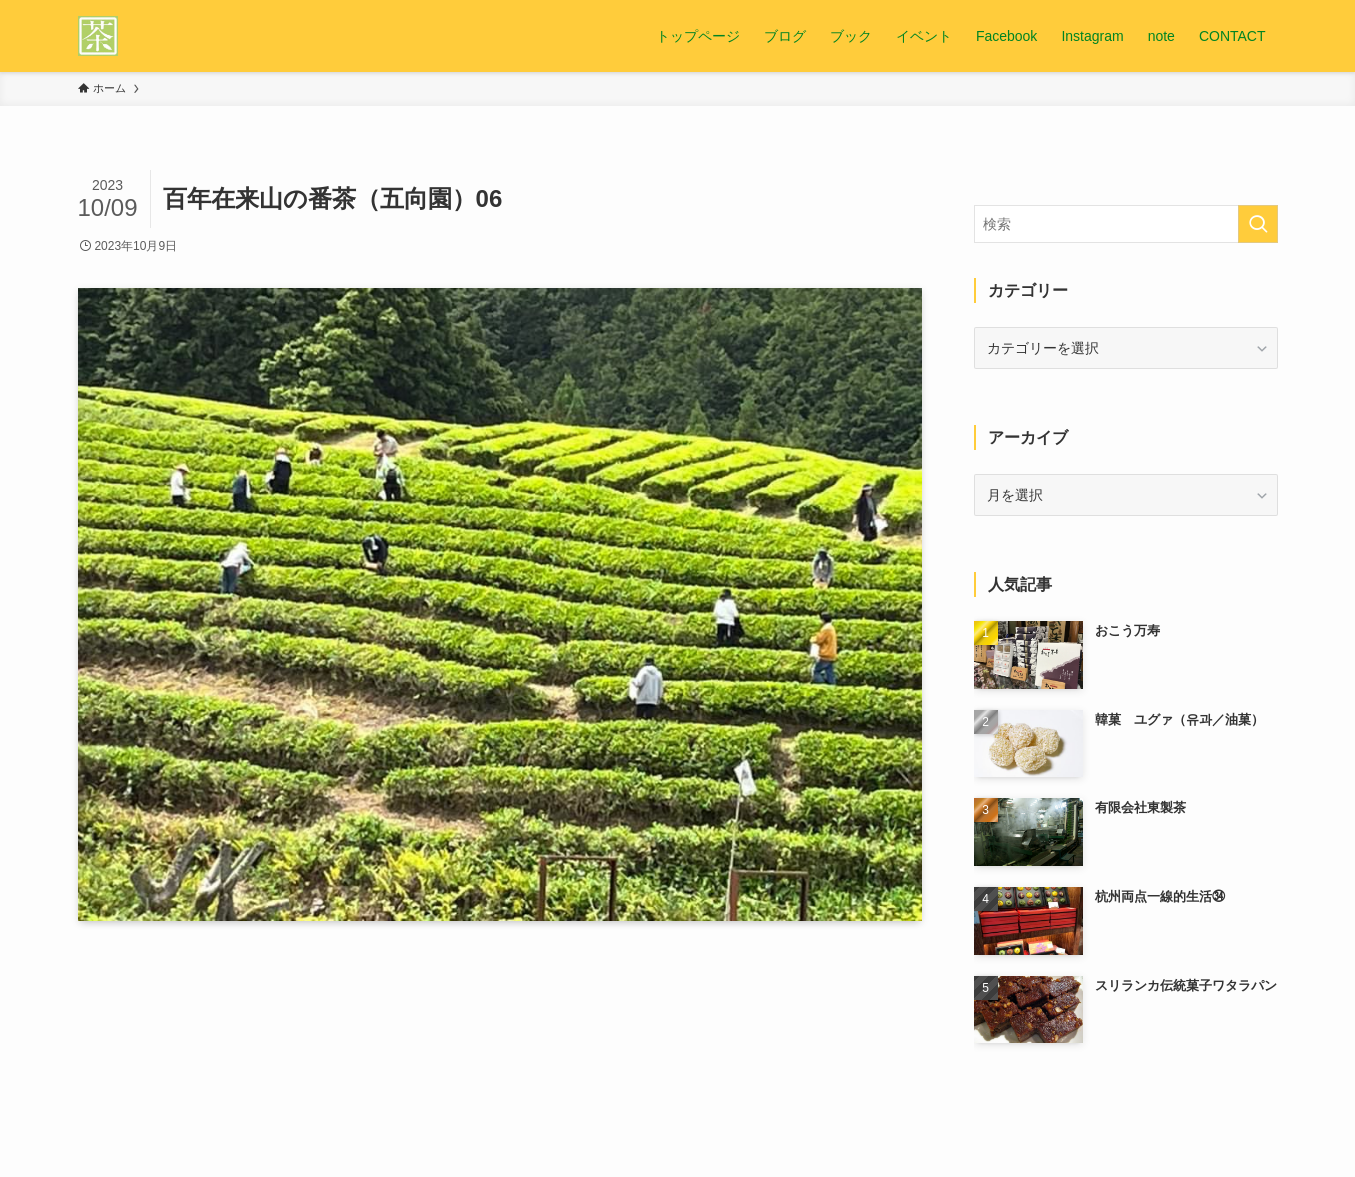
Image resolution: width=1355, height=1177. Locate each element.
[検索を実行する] (1258, 224)
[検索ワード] (1126, 224)
